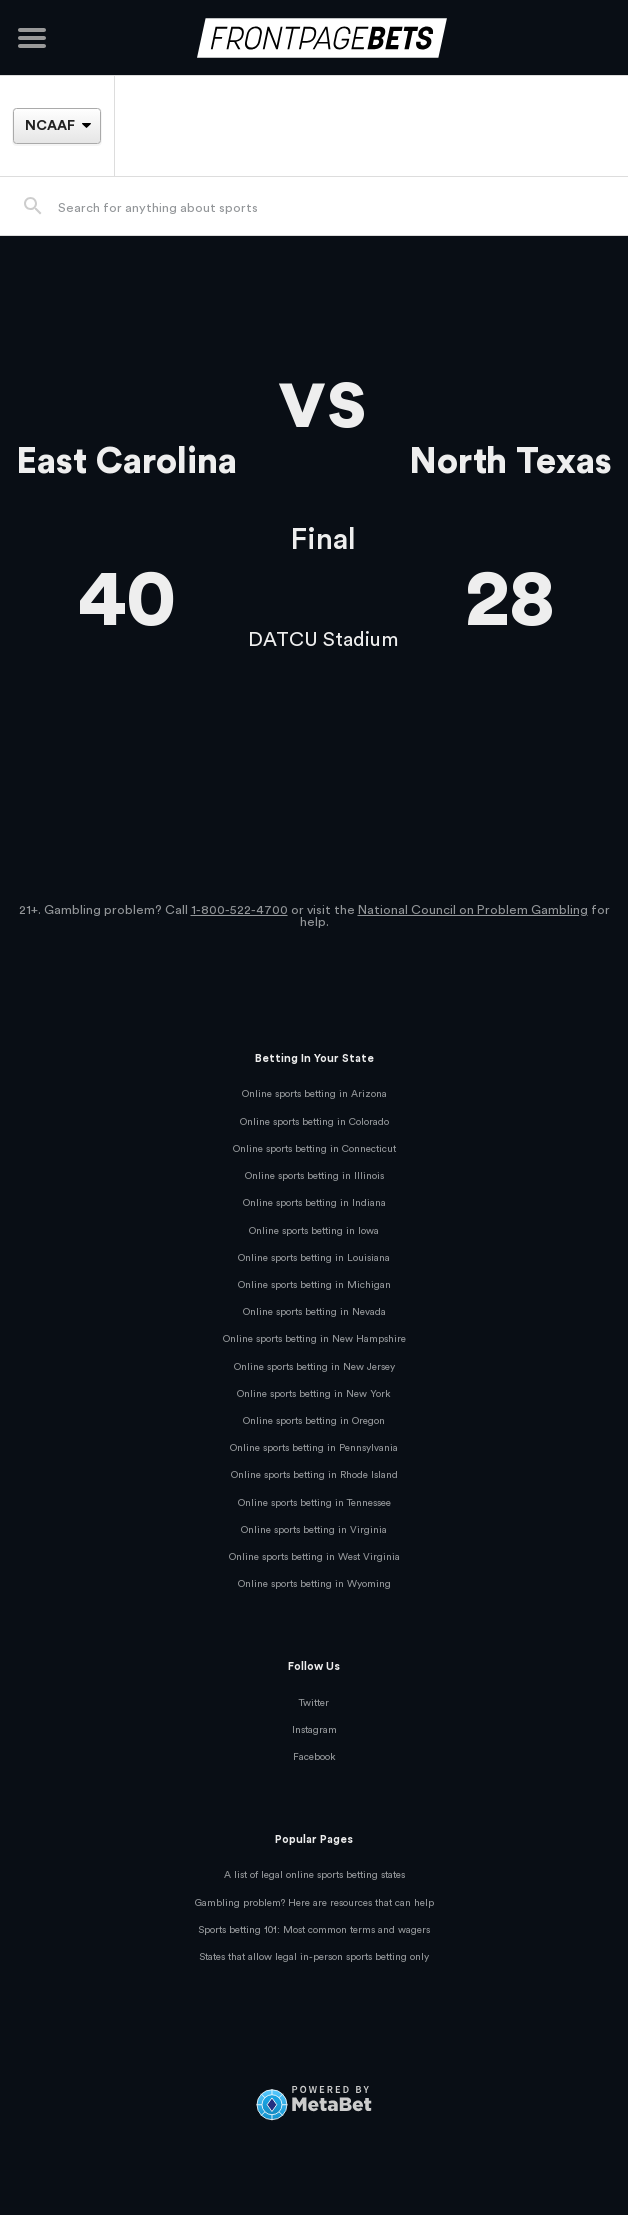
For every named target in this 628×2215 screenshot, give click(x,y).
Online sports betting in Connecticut (314, 1149)
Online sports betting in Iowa (314, 1231)
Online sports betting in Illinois (314, 1176)
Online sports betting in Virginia (314, 1530)
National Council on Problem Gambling (473, 910)
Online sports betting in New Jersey (314, 1367)
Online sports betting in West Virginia (314, 1557)
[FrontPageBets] (314, 37)
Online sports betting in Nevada (314, 1312)
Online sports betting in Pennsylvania (314, 1448)
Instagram (314, 1730)
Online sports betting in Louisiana (314, 1258)
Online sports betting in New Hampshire (314, 1339)
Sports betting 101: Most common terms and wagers (314, 1930)
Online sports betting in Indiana (314, 1203)
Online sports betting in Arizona (314, 1094)
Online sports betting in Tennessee (314, 1503)
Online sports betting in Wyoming (314, 1584)
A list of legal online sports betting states (314, 1875)
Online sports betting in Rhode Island (314, 1475)
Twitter (314, 1703)
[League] (57, 126)
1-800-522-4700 (239, 910)
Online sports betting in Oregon (314, 1421)
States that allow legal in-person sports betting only (314, 1957)
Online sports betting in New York (314, 1394)
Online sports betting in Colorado (314, 1122)
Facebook (314, 1757)
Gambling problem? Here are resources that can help (314, 1903)
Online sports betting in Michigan (314, 1285)
